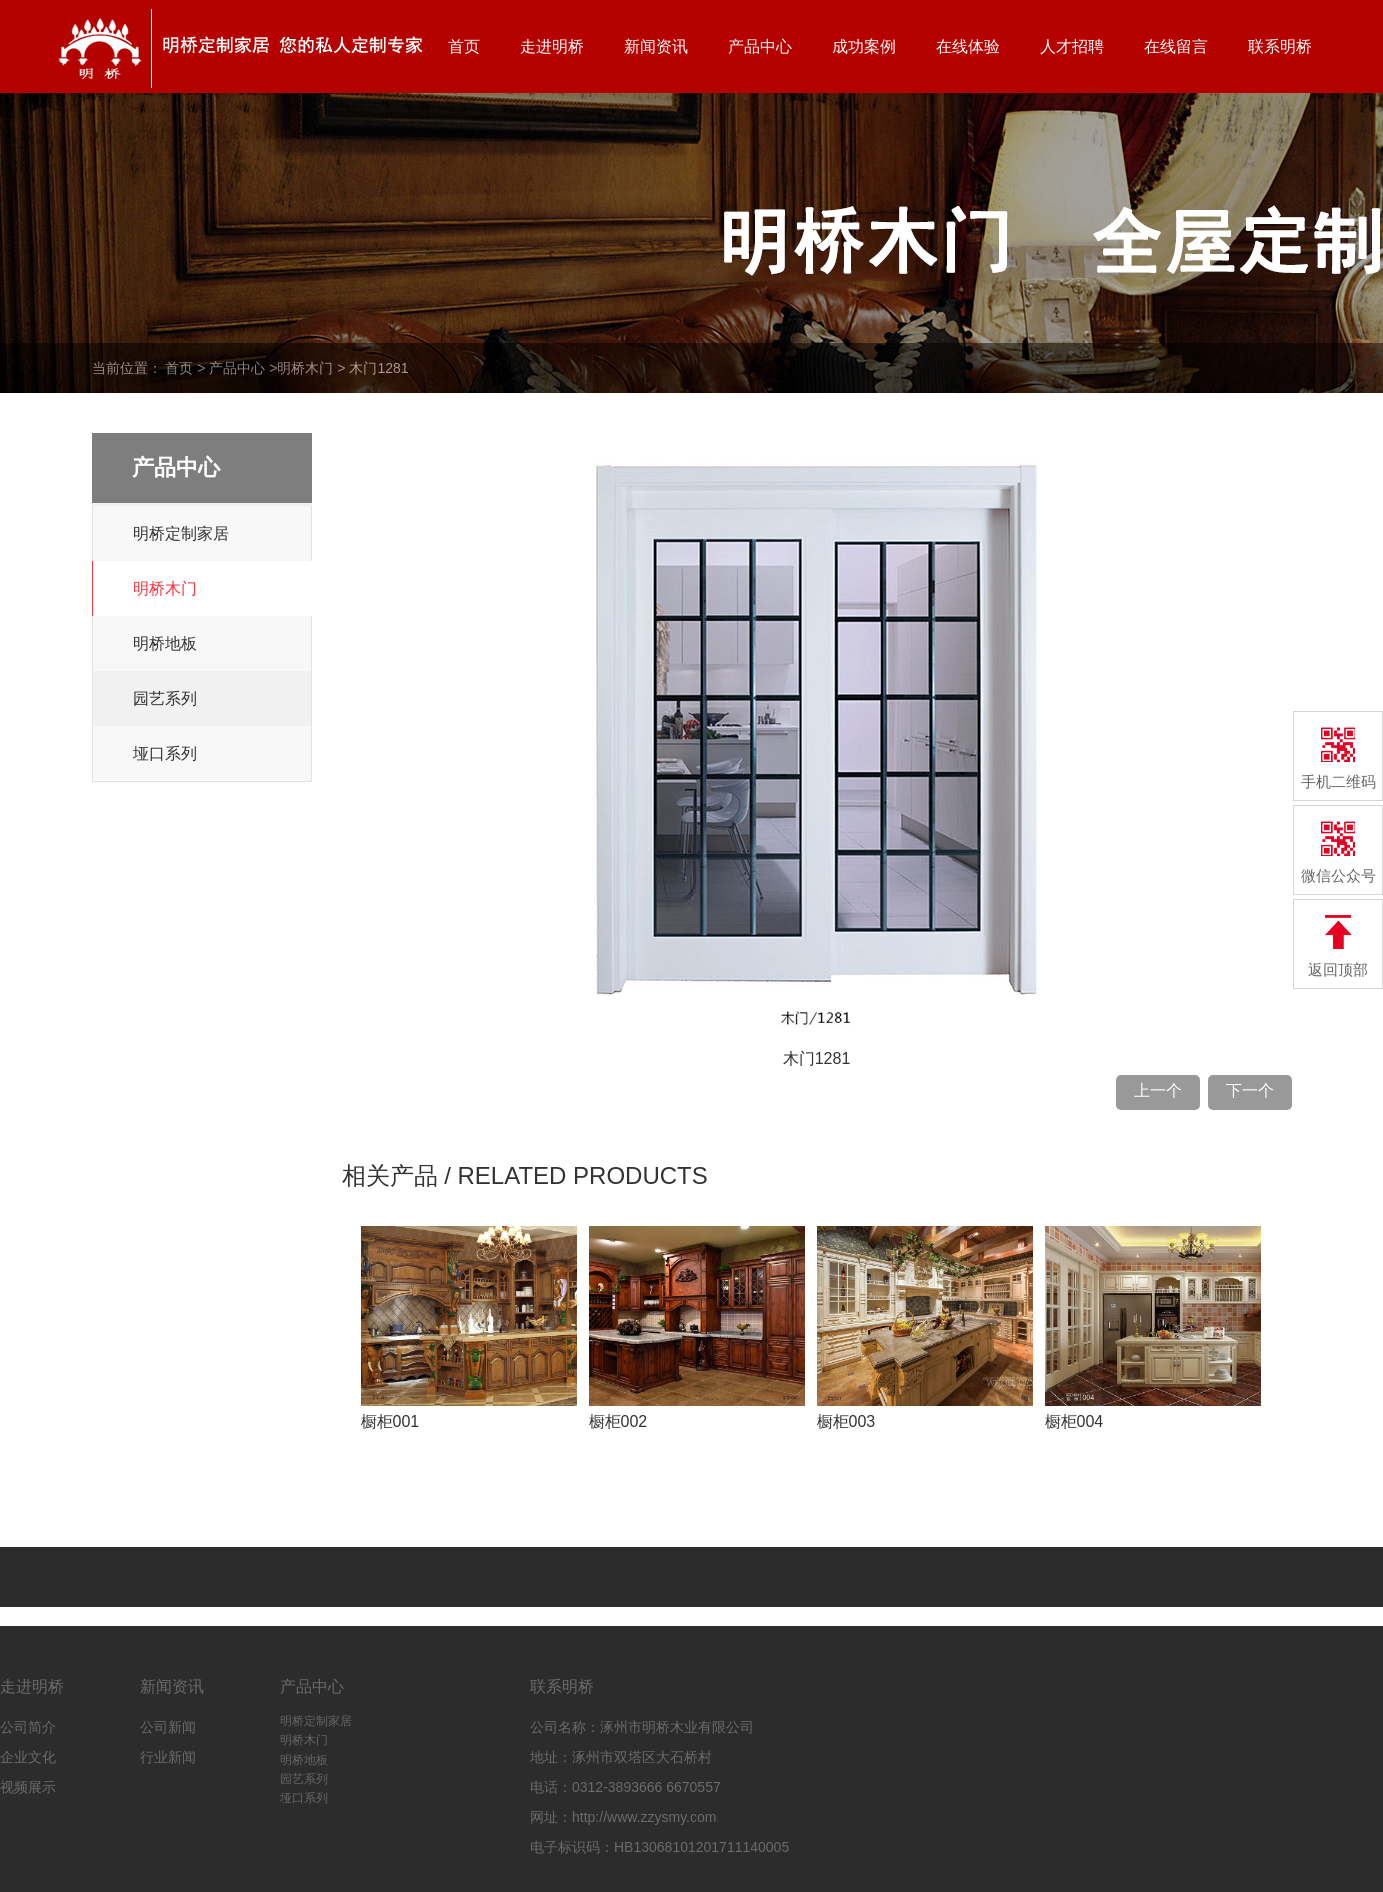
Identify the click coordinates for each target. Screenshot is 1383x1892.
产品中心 (760, 46)
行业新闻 (168, 1757)
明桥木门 (305, 368)
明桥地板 (165, 643)
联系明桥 (1280, 46)
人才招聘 (1072, 46)
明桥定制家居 (181, 533)
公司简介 (28, 1727)
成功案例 (864, 46)
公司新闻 (168, 1727)
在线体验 (968, 46)
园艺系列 (165, 698)
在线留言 (1176, 46)
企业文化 (28, 1757)
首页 (464, 46)
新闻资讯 (656, 46)
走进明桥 (552, 46)
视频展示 (28, 1787)
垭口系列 (165, 753)
